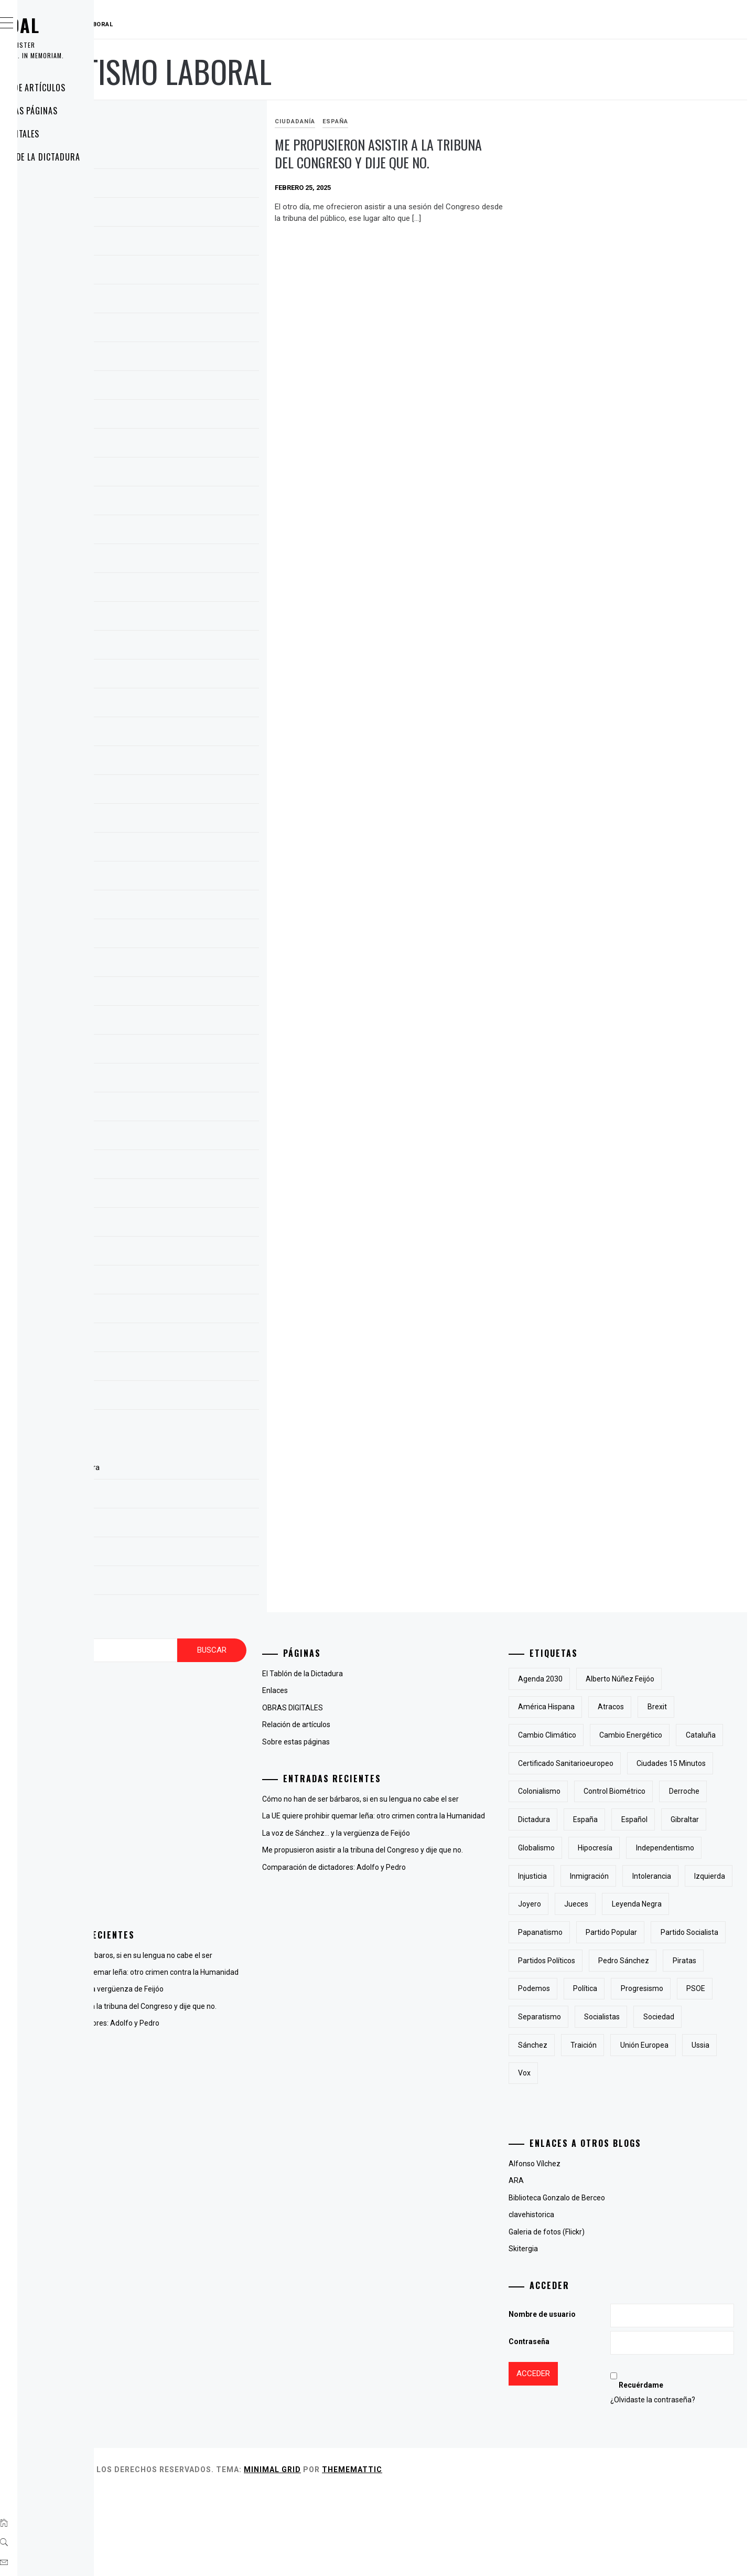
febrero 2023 (195, 791)
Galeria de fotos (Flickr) (599, 2316)
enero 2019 (192, 907)
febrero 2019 (195, 878)
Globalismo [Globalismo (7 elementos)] (640, 1876)
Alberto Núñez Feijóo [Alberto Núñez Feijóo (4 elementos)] (672, 1679)
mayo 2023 (192, 705)
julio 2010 (189, 1224)
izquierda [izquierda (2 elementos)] (710, 1932)
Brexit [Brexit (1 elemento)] (709, 1706)
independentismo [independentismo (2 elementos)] (599, 1904)
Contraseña (581, 2426)
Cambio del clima (201, 1745)
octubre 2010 (196, 1167)
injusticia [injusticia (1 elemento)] (666, 1904)
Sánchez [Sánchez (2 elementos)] (639, 2129)
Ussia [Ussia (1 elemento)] (651, 2157)
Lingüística (190, 1864)
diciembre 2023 (199, 503)
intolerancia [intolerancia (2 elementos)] (651, 1932)
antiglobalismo (197, 1727)
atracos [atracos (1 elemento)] (663, 1706)
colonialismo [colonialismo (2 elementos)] (684, 1791)
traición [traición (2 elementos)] (690, 2129)
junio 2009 (190, 1369)
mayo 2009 (192, 1397)
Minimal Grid (429, 2554)
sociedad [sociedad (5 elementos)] (585, 2129)
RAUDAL (71, 25)
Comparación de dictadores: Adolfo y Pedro (245, 2058)
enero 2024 (192, 474)
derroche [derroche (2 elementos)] (670, 1819)
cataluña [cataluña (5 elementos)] (585, 1763)
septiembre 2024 (202, 330)
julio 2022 (189, 820)
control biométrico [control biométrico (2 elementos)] (601, 1819)
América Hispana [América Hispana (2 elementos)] (598, 1706)
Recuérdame (670, 2470)
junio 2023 (190, 676)
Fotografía (190, 1796)
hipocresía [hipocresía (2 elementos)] (699, 1876)
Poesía (184, 1881)
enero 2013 (192, 1080)
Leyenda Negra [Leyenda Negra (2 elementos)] (689, 1960)
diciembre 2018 (199, 936)
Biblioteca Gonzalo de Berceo (609, 2282)
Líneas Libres (194, 1847)
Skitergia (575, 2333)
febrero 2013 (195, 1051)
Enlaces (54, 180)
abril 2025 (189, 185)
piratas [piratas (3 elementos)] (656, 2045)
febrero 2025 (195, 243)
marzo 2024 (193, 416)
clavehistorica (584, 2299)
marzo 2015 (193, 1022)
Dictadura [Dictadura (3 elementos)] (586, 1848)
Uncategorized (197, 1897)
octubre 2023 (196, 561)
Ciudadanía (397, 121)
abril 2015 (189, 993)
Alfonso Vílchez (587, 2248)
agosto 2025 (195, 157)
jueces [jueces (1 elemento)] (629, 1960)
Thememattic (509, 2554)
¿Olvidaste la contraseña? (682, 2484)
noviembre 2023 (200, 532)
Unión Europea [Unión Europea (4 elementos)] (594, 2157)
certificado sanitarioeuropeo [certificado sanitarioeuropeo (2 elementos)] (671, 1763)
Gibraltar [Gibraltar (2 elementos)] (584, 1876)
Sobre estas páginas (80, 110)
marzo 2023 (193, 763)
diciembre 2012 (199, 1109)
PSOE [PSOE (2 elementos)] (693, 2073)
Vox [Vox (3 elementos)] (689, 2157)
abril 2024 (189, 387)
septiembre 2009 (202, 1282)
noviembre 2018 (200, 965)
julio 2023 (189, 647)
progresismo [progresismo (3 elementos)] (639, 2073)
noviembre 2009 (200, 1253)
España (437, 121)
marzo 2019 (193, 849)
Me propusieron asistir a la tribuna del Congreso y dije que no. (456, 162)
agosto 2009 (195, 1311)
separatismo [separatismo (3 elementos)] (591, 2101)
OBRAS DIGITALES (71, 133)
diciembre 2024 (199, 272)
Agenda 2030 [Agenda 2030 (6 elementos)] (592, 1679)
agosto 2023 (195, 618)
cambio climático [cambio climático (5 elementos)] (599, 1735)
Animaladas (193, 1711)
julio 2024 (189, 359)
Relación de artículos (84, 87)
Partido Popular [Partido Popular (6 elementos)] (663, 1988)
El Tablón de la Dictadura (91, 157)
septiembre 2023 (202, 589)
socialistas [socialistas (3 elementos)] (654, 2101)
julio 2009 (189, 1340)
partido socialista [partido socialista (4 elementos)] (599, 2017)
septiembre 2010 (202, 1195)
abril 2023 (189, 734)
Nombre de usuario (594, 2398)
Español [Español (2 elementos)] (687, 1848)
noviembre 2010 (200, 1138)
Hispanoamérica (200, 1812)
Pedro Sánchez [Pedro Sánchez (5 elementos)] (595, 2045)
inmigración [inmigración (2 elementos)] (589, 1932)
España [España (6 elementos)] (637, 1848)
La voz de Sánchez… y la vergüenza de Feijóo (247, 2012)
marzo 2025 (193, 214)
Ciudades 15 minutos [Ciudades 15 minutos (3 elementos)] (605, 1791)
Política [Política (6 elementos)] (582, 2073)
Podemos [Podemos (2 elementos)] (708, 2045)
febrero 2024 (195, 445)
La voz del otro (197, 1830)
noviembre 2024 (200, 301)
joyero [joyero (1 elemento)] (582, 1960)
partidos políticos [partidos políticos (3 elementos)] (679, 2017)
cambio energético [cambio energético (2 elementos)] (683, 1735)
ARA (568, 2265)
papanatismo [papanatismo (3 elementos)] (592, 1988)
